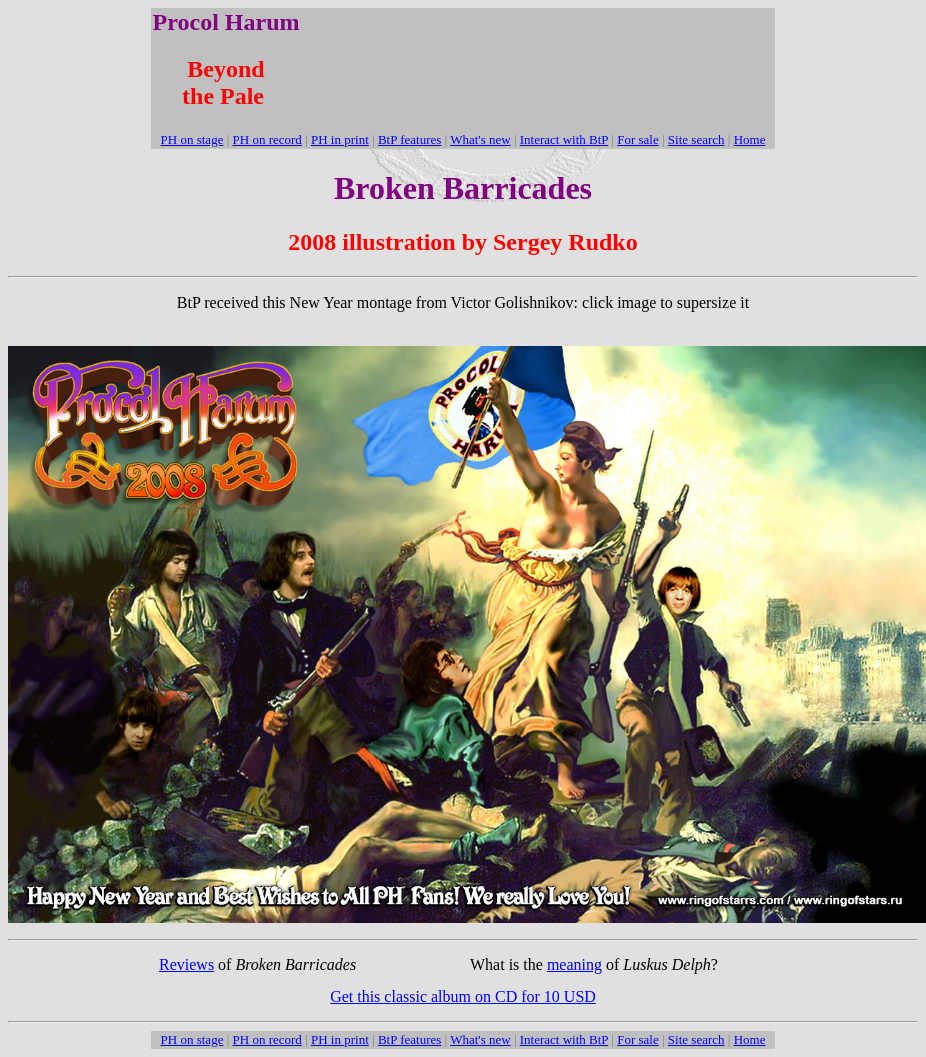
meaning (574, 964)
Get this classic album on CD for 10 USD (463, 996)
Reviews (186, 964)
